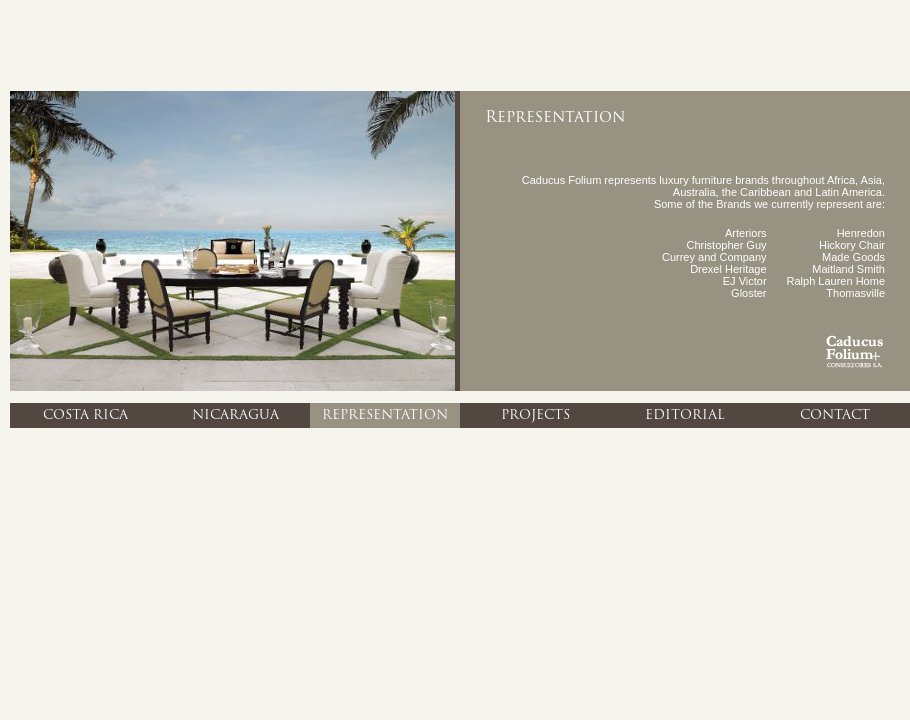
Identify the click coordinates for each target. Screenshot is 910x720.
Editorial (685, 415)
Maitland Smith (848, 269)
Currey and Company (714, 257)
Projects (535, 415)
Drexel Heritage (728, 269)
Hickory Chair (852, 245)
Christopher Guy (726, 245)
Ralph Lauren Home (836, 281)
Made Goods (853, 257)
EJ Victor (745, 281)
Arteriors (746, 233)
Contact (835, 415)
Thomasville (855, 293)
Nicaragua (235, 415)
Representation (385, 415)
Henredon (861, 233)
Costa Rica (85, 415)
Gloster (748, 293)
